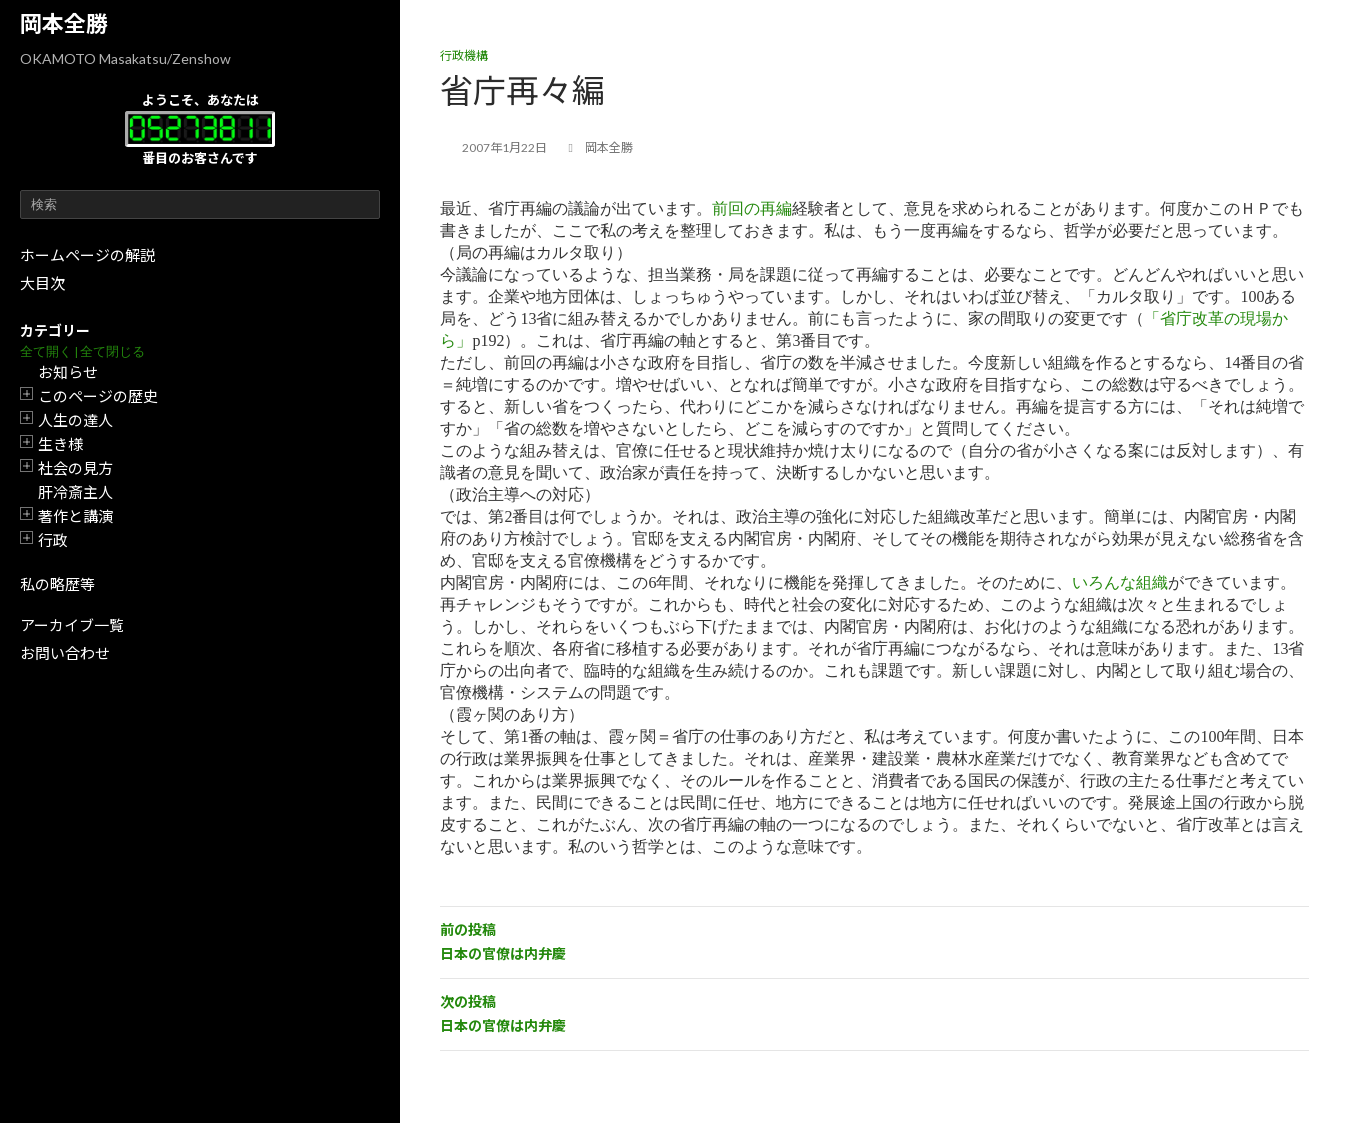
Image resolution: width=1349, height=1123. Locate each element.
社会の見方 (75, 468)
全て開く (46, 351)
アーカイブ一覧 (72, 625)
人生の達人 (75, 420)
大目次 (42, 283)
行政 (53, 540)
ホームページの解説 (87, 255)
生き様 (60, 444)
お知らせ (68, 372)
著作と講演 (75, 516)
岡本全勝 (64, 23)
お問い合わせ (65, 653)
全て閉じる (112, 351)
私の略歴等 (57, 584)
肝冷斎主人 (75, 492)
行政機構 (464, 55)
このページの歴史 (98, 396)
